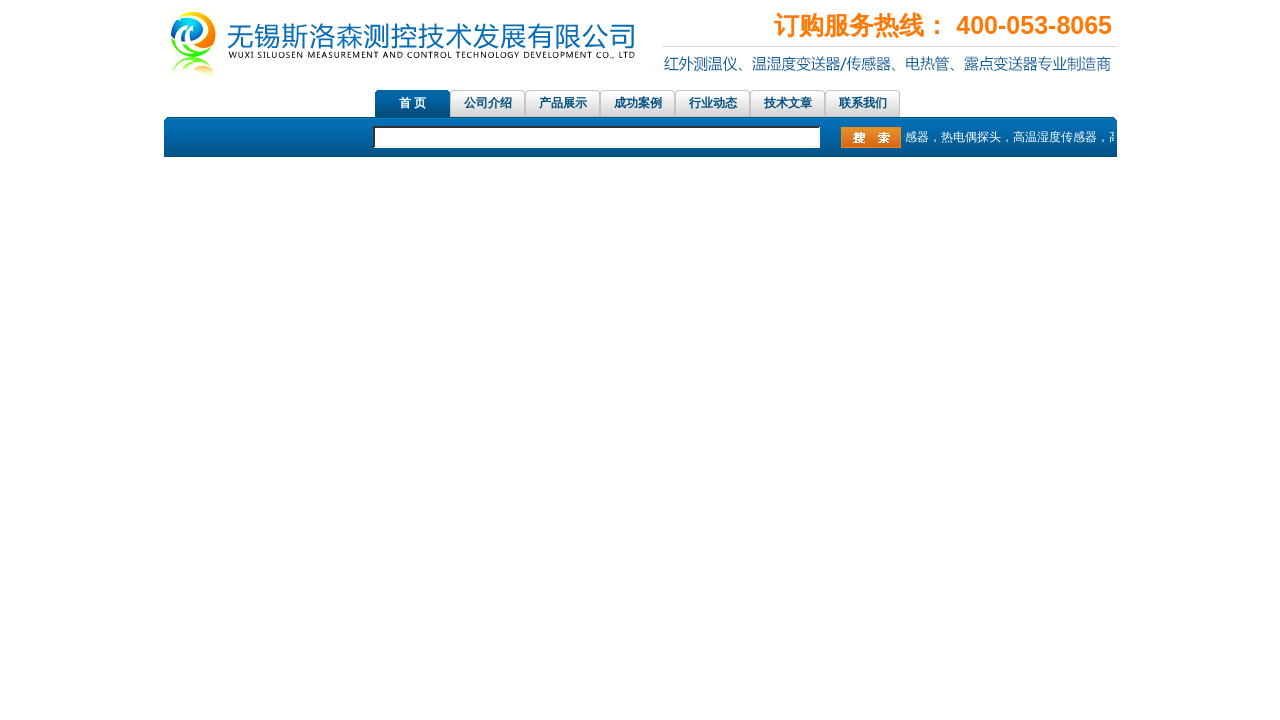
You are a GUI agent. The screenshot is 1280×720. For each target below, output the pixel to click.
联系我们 (863, 103)
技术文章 (788, 103)
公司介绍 (488, 103)
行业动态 (713, 103)
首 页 (412, 103)
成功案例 (638, 103)
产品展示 (563, 103)
